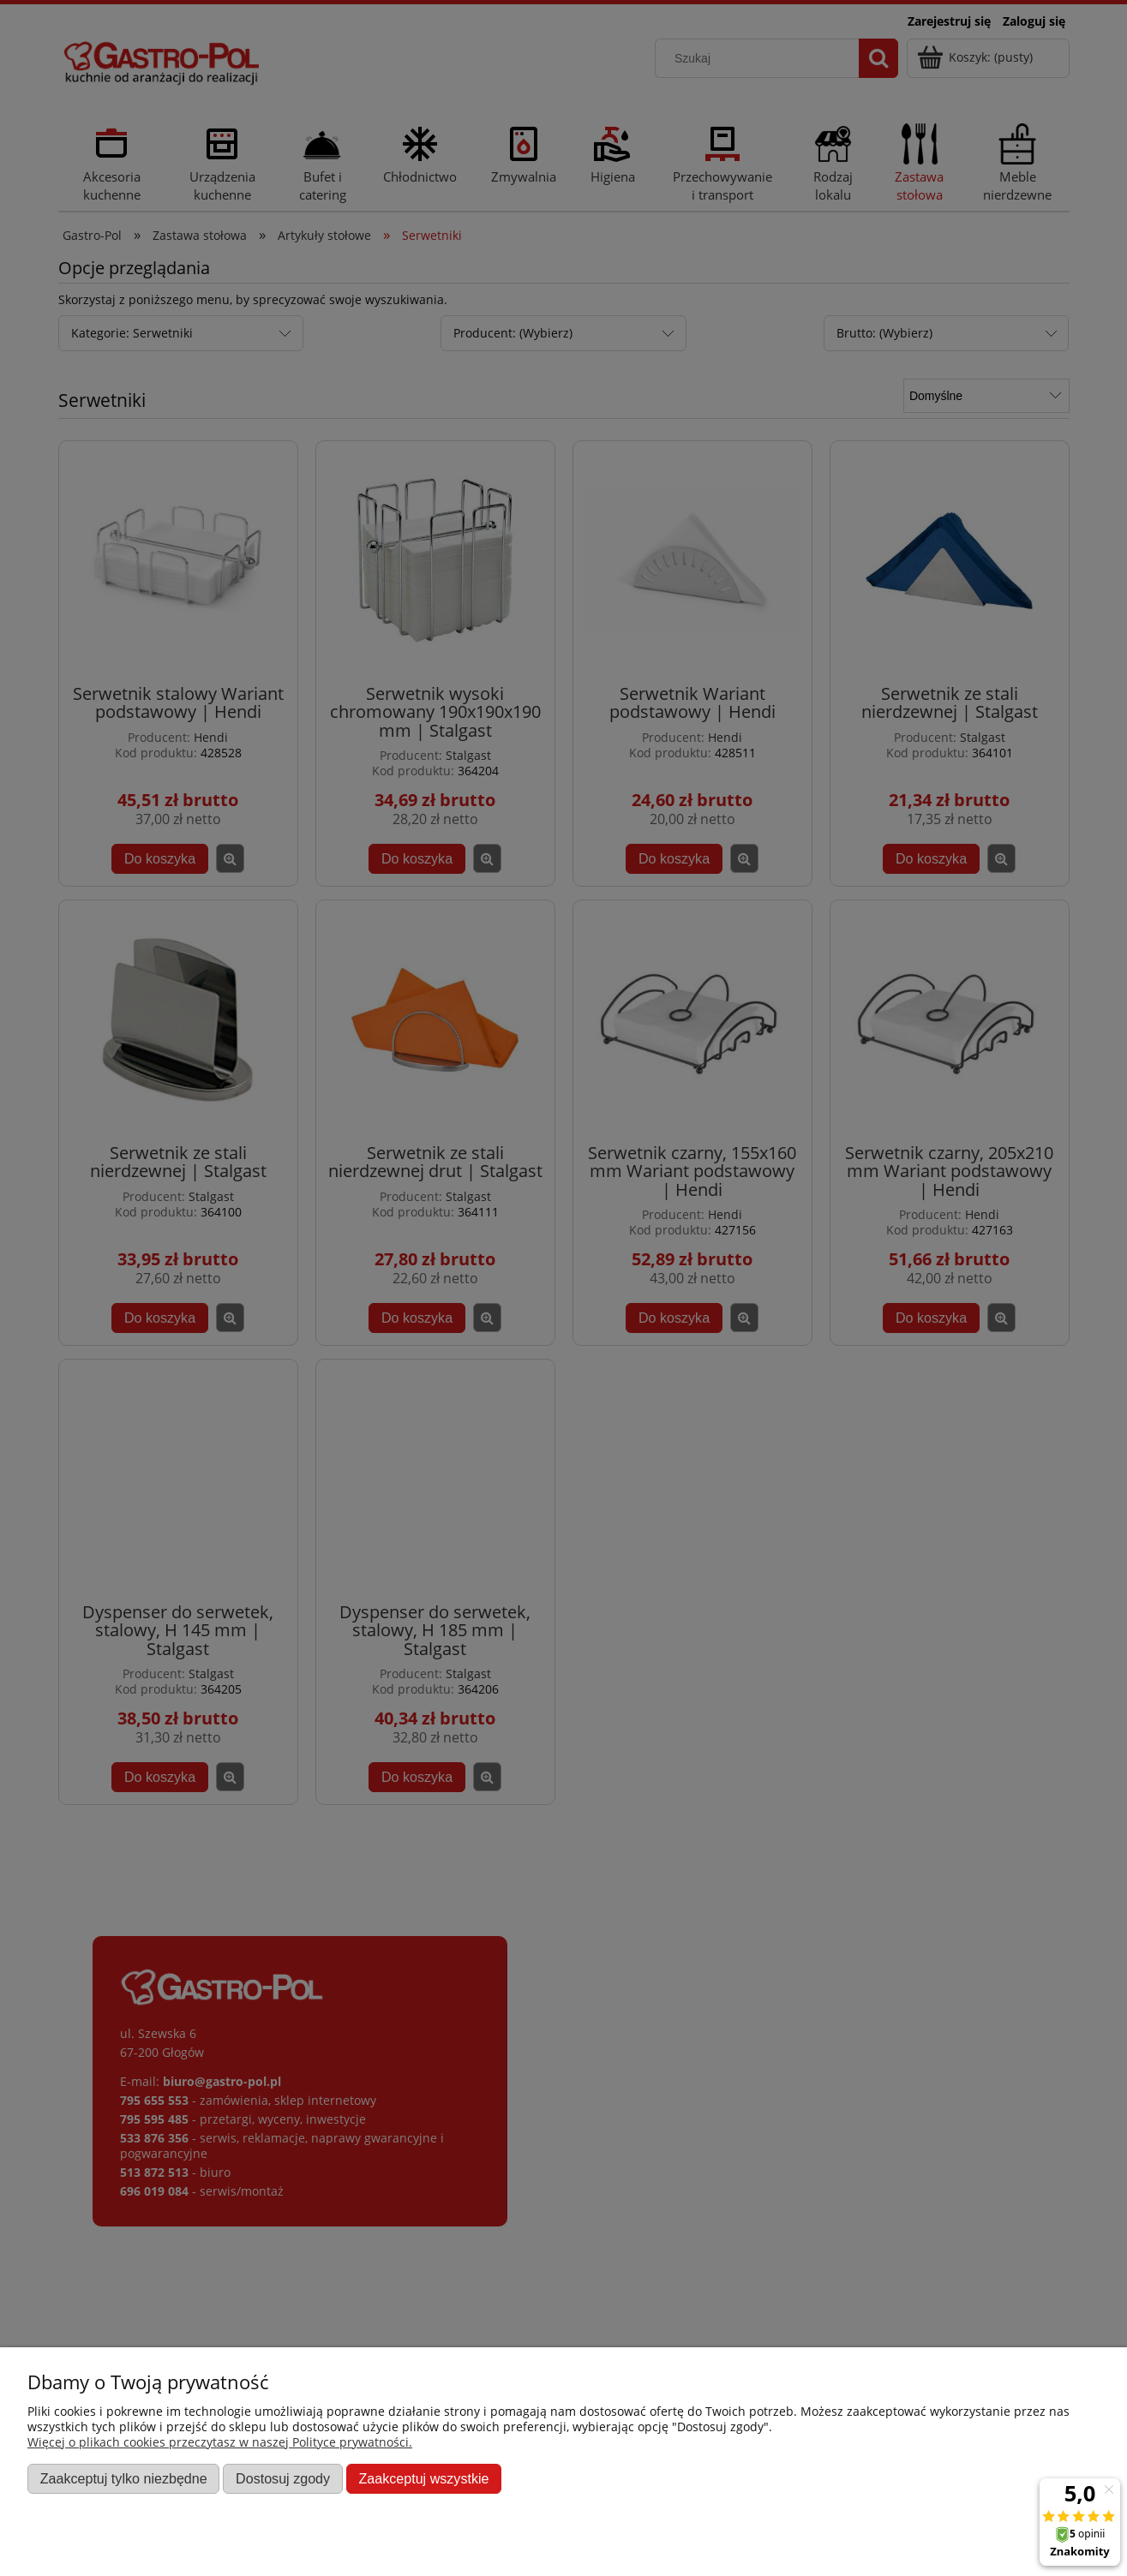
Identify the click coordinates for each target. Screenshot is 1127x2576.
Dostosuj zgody (283, 2478)
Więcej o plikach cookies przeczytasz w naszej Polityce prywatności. (219, 2442)
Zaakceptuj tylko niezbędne (123, 2478)
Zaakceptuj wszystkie (423, 2478)
